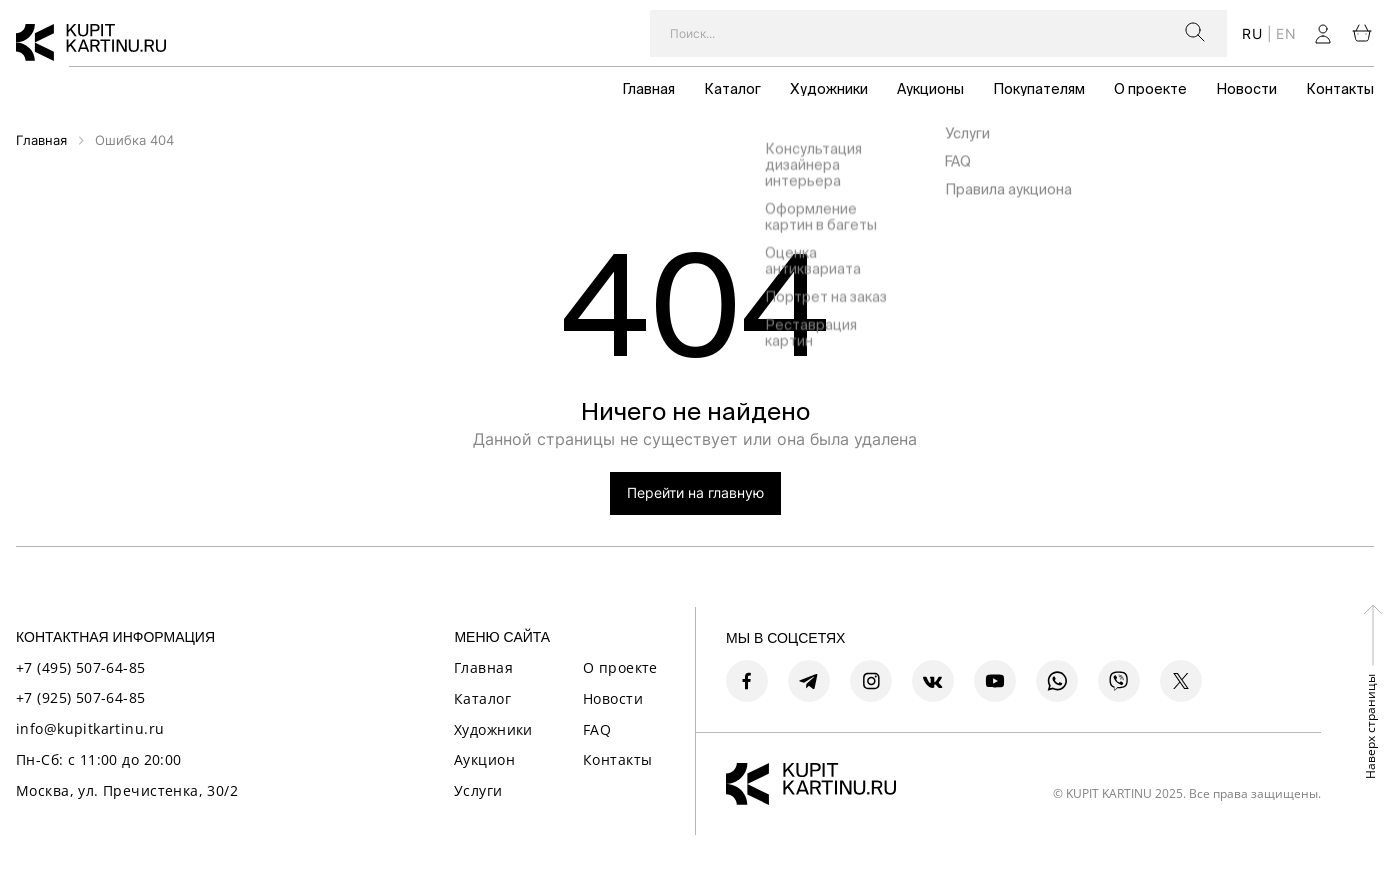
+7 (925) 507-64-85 (81, 697)
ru (1252, 33)
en (1286, 33)
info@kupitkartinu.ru (90, 728)
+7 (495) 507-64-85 (81, 667)
